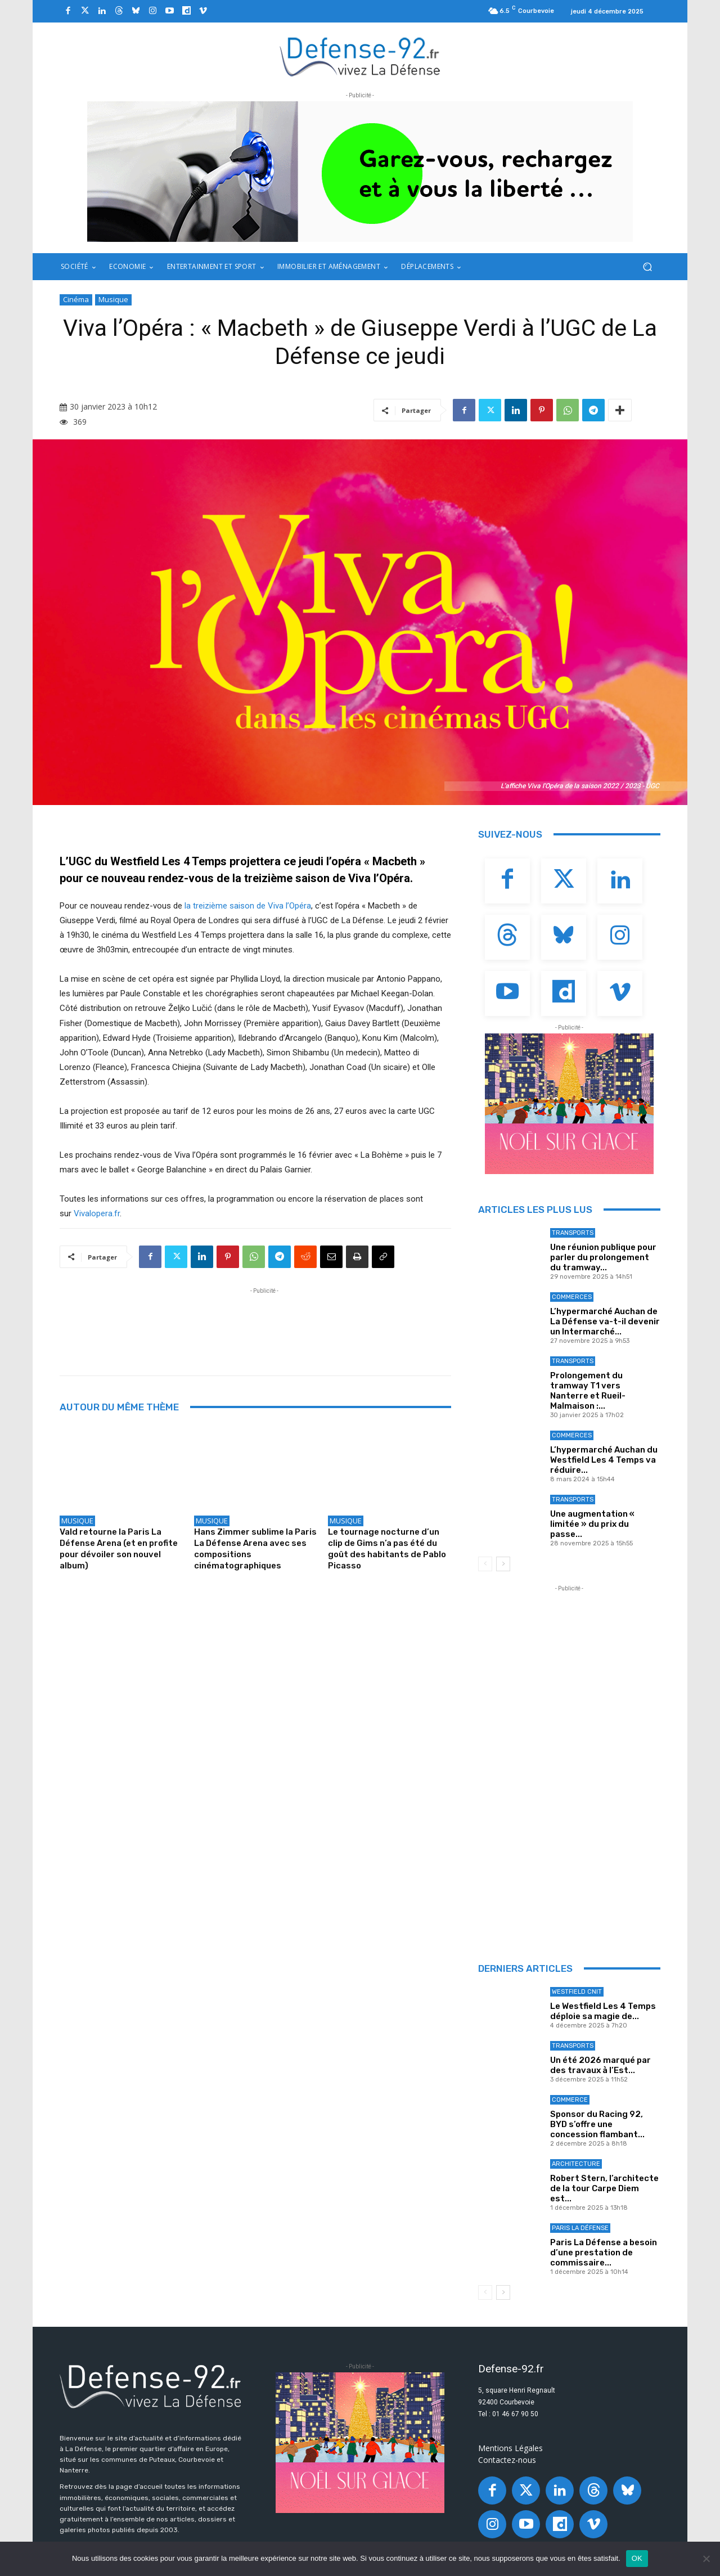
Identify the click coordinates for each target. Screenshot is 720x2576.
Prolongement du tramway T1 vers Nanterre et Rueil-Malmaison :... (588, 1390)
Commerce (570, 2099)
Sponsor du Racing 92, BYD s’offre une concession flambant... (597, 2124)
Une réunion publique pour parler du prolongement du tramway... (603, 1257)
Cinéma (76, 299)
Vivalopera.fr (97, 1213)
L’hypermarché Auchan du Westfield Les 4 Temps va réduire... (604, 1460)
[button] (647, 267)
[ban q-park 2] (360, 171)
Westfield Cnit (577, 1991)
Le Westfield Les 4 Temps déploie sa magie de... (603, 2011)
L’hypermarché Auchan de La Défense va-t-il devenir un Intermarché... (605, 1321)
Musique (113, 299)
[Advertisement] (264, 1322)
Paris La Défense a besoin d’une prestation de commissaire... (603, 2252)
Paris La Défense (580, 2228)
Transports (572, 1233)
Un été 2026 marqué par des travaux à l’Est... (600, 2065)
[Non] (706, 2558)
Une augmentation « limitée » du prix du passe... (592, 1524)
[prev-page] (485, 1564)
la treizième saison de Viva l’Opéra (247, 906)
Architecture (576, 2164)
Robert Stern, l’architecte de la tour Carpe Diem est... (604, 2188)
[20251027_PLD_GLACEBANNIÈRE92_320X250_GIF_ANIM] (569, 1103)
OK (637, 2558)
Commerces (572, 1297)
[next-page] (503, 1564)
